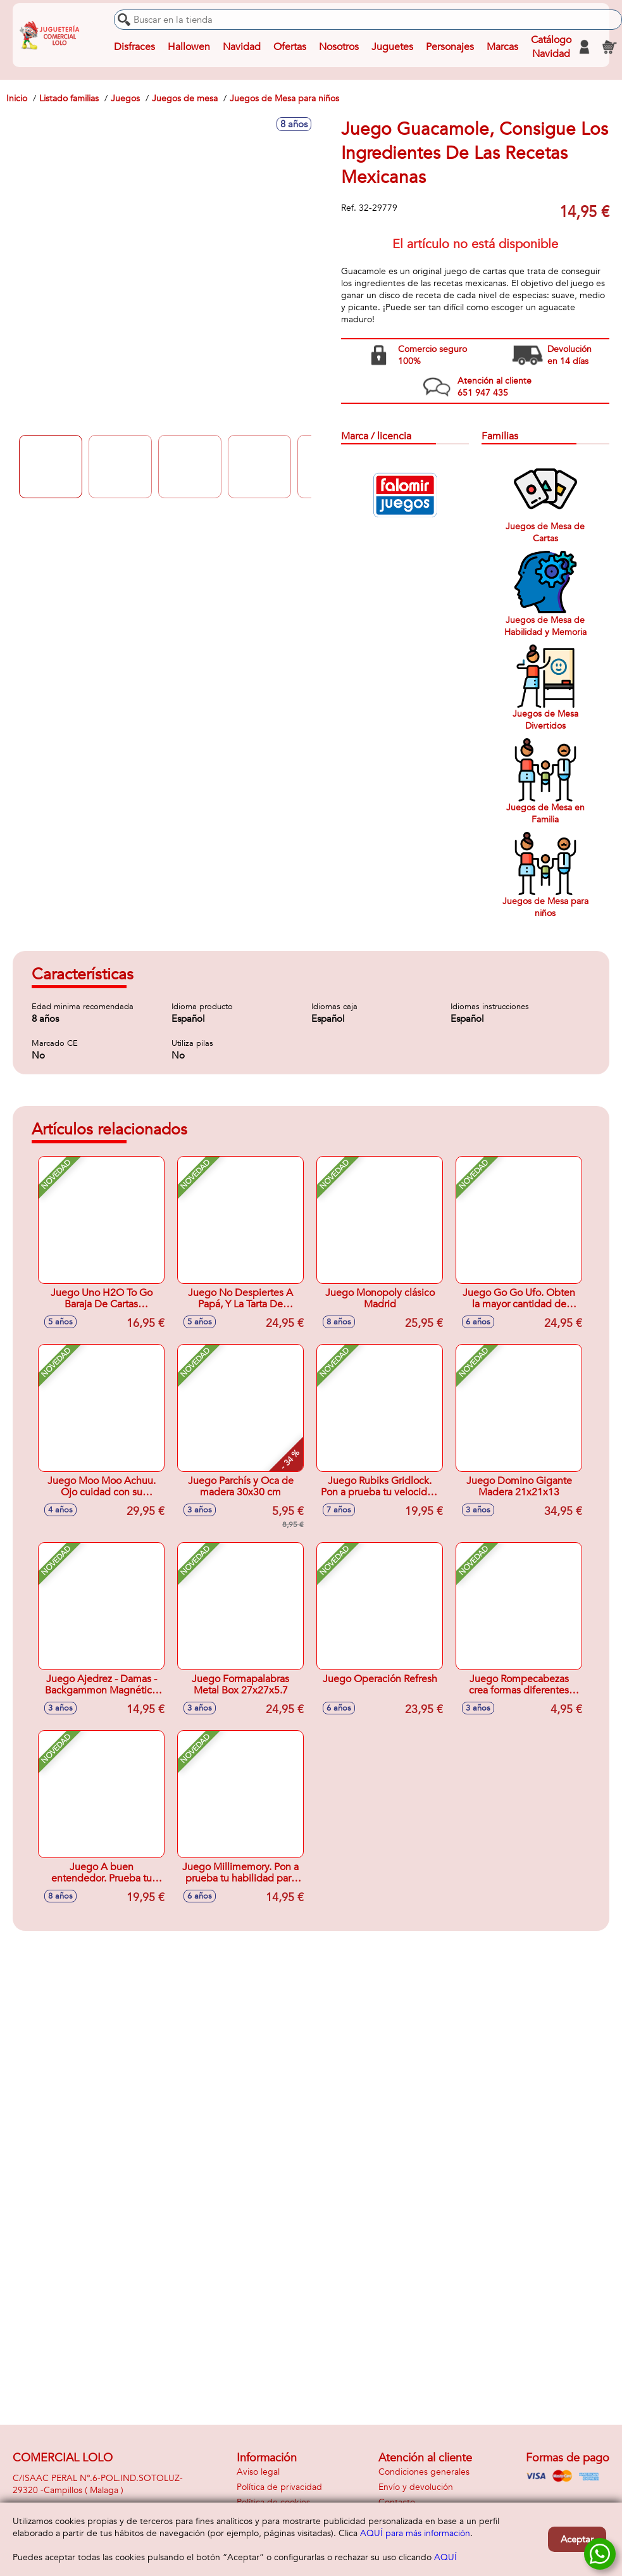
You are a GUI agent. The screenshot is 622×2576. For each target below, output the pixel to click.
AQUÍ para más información (415, 2533)
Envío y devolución (415, 2487)
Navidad (242, 47)
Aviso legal (258, 2472)
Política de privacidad (279, 2487)
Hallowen (189, 47)
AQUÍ (445, 2557)
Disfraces (134, 47)
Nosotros (339, 47)
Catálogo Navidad (551, 47)
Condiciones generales (424, 2472)
